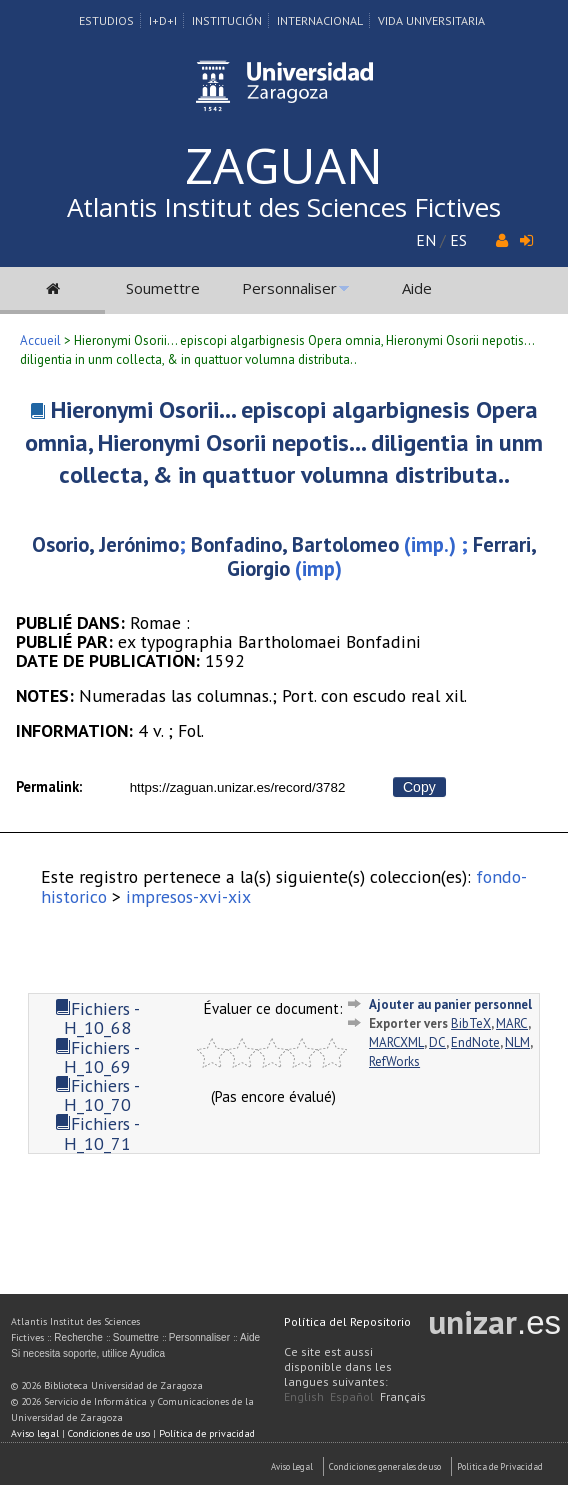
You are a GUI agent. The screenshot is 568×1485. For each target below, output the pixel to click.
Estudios (106, 20)
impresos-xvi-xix (188, 896)
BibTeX (471, 1023)
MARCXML (396, 1042)
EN (426, 240)
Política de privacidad (207, 1433)
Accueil (40, 340)
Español (352, 1396)
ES (458, 240)
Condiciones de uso (109, 1433)
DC (437, 1042)
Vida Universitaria (431, 20)
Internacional (320, 20)
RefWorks (394, 1061)
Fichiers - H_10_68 (97, 1018)
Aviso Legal (292, 1466)
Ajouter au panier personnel (450, 1004)
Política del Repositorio (347, 1321)
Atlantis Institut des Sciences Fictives (284, 207)
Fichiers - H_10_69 (97, 1057)
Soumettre (163, 288)
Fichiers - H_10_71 (97, 1133)
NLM (517, 1042)
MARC (512, 1023)
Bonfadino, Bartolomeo (295, 544)
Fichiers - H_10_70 (97, 1095)
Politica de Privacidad (500, 1466)
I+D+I (163, 20)
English (304, 1396)
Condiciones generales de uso (385, 1466)
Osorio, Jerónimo (105, 544)
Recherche (78, 1337)
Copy (419, 787)
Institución (227, 20)
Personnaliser (289, 288)
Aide (417, 288)
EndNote (475, 1042)
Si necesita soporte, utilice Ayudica (88, 1353)
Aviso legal (35, 1433)
